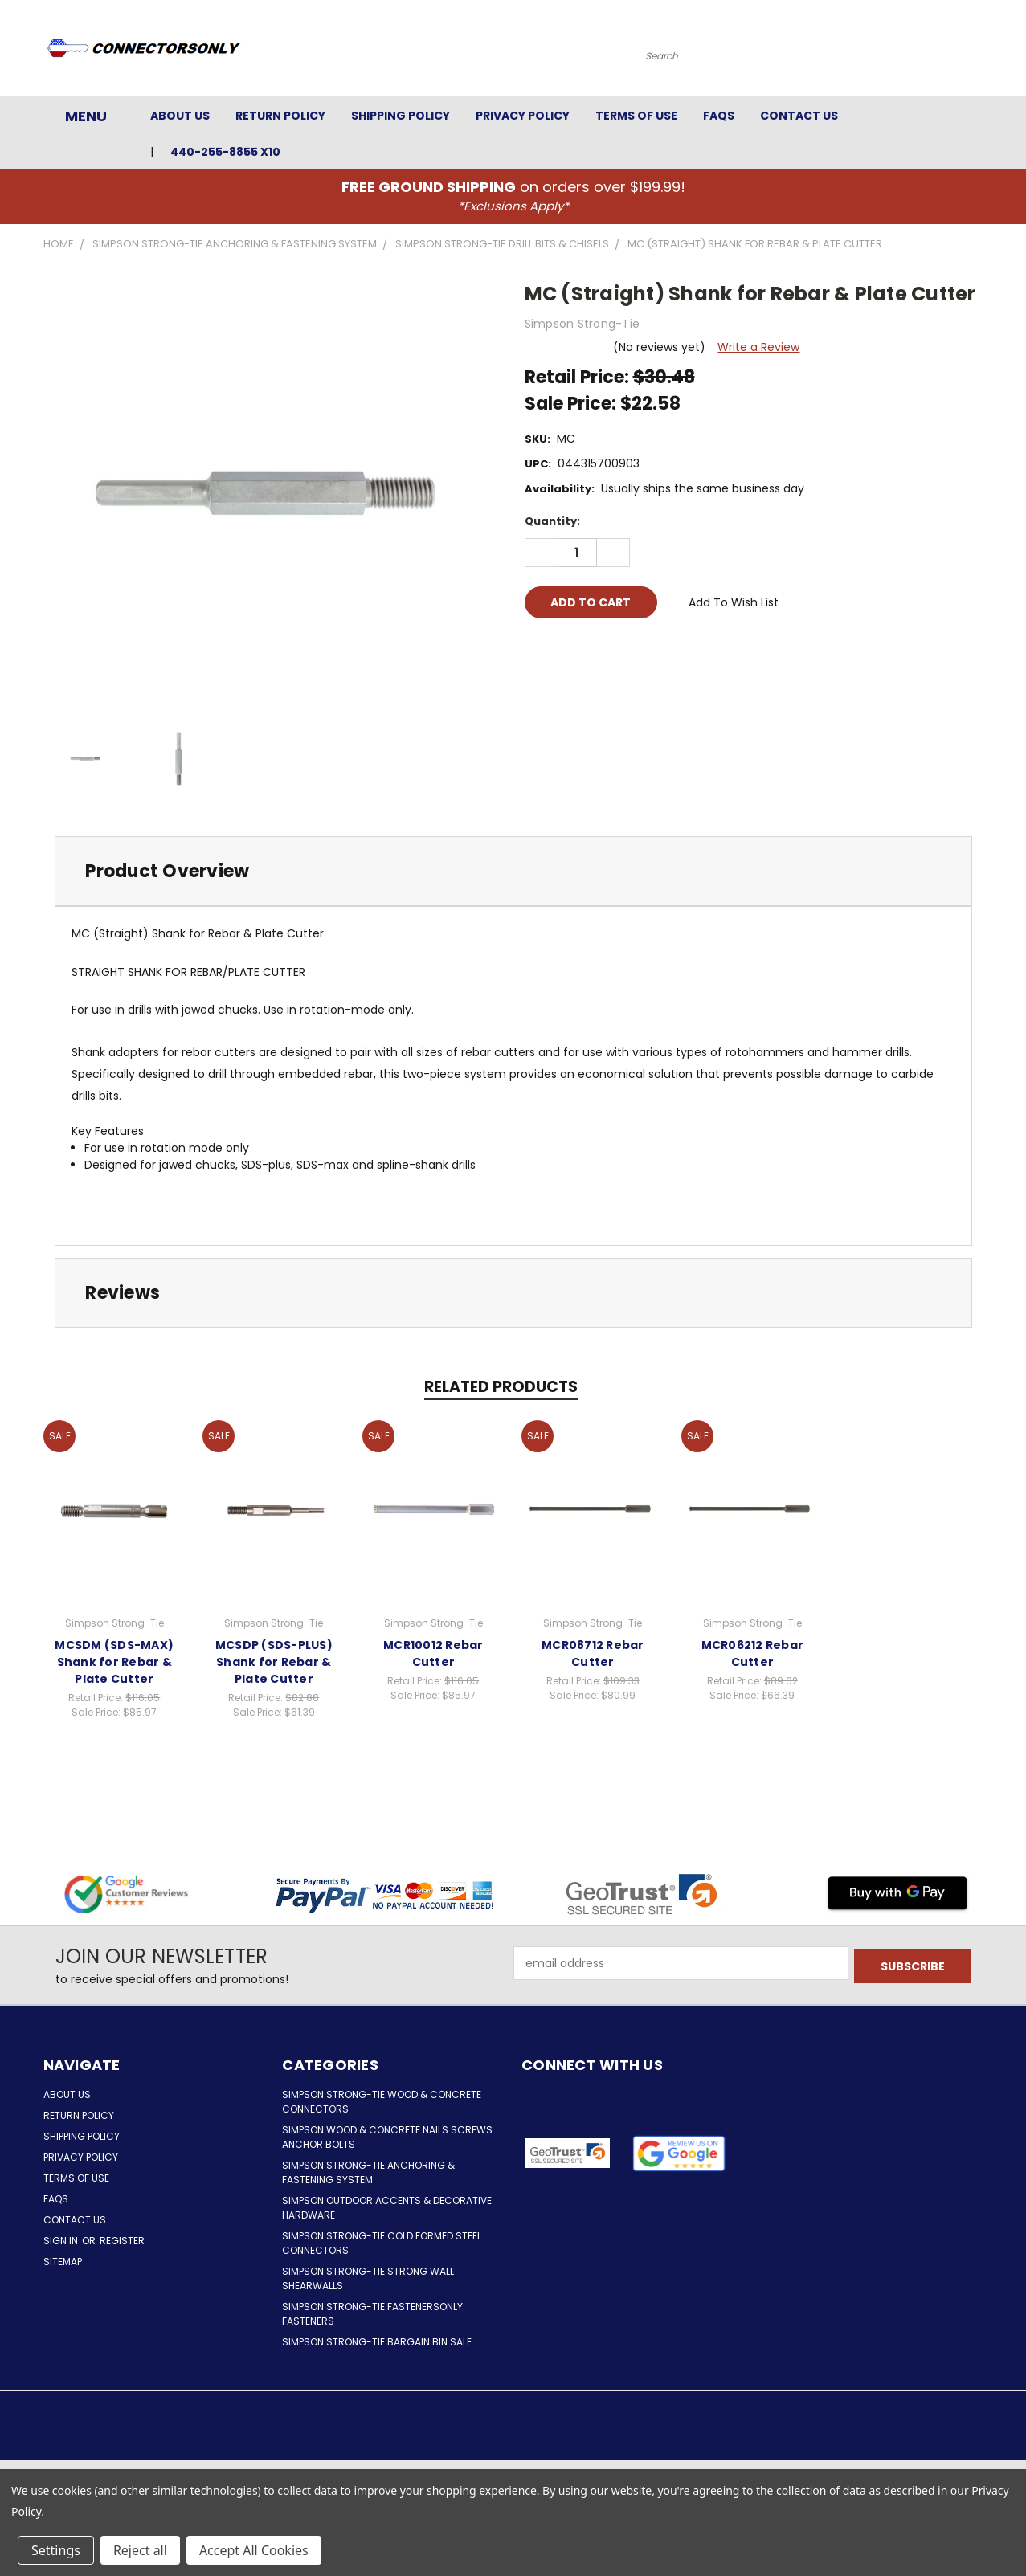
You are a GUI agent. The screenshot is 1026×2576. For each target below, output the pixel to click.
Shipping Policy (400, 116)
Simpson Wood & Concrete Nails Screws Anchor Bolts (387, 2137)
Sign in (61, 2240)
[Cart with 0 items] (979, 52)
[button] (678, 2153)
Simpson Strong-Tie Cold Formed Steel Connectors (381, 2243)
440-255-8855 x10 (225, 152)
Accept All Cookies (254, 2550)
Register (122, 2240)
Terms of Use (636, 116)
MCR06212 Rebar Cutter (752, 1653)
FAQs (718, 116)
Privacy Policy (523, 116)
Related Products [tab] (501, 1387)
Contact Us (799, 116)
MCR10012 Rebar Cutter (433, 1653)
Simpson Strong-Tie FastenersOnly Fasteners (372, 2314)
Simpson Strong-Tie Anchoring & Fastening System (368, 2172)
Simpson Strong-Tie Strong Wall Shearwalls (368, 2278)
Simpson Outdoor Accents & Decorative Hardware (387, 2208)
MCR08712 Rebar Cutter (593, 1653)
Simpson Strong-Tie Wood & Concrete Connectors (381, 2102)
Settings (55, 2550)
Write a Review (758, 347)
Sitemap (62, 2261)
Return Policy (280, 116)
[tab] (513, 871)
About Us (180, 116)
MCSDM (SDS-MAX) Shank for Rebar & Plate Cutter (114, 1662)
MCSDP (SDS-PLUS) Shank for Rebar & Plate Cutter (274, 1662)
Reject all (140, 2550)
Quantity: (552, 521)
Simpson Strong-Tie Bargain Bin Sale (377, 2342)
